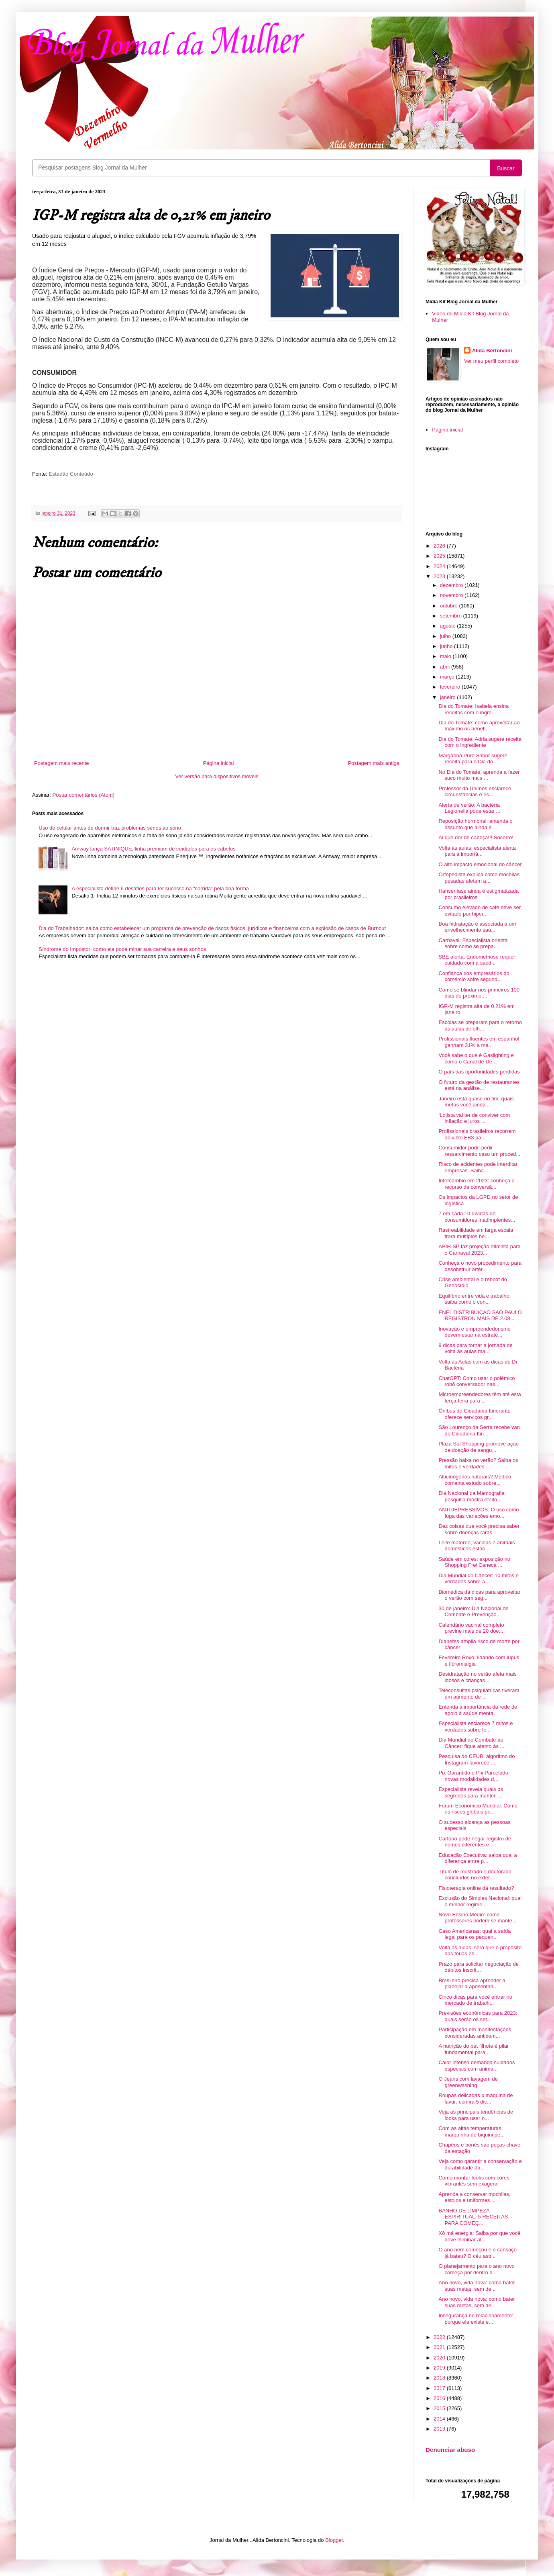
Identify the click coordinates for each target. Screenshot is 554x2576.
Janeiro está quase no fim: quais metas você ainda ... (475, 1102)
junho (447, 646)
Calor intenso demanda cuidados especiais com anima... (476, 2065)
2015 (440, 2408)
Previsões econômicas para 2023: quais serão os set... (477, 2016)
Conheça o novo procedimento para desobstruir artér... (479, 1266)
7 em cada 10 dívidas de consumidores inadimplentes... (476, 1216)
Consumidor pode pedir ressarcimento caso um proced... (479, 1151)
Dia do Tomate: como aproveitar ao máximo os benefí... (478, 726)
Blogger (334, 2540)
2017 (440, 2388)
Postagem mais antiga (373, 763)
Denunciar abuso (450, 2449)
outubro (449, 606)
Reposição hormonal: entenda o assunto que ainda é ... (475, 824)
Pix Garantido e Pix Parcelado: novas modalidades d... (473, 1776)
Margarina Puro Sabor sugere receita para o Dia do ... (472, 758)
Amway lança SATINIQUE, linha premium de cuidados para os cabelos (153, 849)
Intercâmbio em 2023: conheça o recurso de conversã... (476, 1184)
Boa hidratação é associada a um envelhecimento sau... (477, 927)
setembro (451, 616)
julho (446, 636)
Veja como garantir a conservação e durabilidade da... (479, 2164)
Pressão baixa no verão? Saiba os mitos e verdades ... (478, 1463)
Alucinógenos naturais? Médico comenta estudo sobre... (474, 1480)
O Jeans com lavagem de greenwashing (467, 2082)
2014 (440, 2419)
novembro (452, 595)
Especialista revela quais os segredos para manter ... (470, 1792)
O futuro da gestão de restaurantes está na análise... (478, 1085)
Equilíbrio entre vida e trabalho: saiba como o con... (474, 1299)
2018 (440, 2378)
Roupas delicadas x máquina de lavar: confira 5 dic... (475, 2098)
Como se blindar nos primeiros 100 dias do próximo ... (478, 993)
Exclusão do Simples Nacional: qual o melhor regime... (479, 1901)
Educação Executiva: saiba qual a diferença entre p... (477, 1858)
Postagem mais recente (61, 763)
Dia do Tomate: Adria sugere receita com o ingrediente (479, 742)
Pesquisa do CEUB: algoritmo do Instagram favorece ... (476, 1759)
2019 (440, 2368)
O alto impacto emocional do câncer (479, 864)
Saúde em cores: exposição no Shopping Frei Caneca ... (474, 1562)
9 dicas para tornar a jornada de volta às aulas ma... (475, 1348)
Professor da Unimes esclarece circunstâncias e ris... (474, 791)
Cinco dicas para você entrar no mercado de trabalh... (475, 2000)
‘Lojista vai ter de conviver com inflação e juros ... (474, 1118)
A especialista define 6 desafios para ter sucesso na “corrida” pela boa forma (160, 888)
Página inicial (218, 763)
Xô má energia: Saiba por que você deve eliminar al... (479, 2236)
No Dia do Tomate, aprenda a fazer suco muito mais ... (478, 775)
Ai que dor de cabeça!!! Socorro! (475, 837)
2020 (440, 2358)
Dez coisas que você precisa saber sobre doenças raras (478, 1529)
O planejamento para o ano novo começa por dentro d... (476, 2269)
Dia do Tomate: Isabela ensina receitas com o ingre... (473, 709)
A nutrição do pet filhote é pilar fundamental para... (473, 2049)
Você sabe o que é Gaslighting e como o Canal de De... (475, 1058)
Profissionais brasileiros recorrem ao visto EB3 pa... (476, 1134)
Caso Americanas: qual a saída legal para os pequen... (474, 1934)
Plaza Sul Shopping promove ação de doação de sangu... (478, 1447)
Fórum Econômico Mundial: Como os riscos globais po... (477, 1809)
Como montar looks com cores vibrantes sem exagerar (473, 2181)
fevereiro (451, 687)
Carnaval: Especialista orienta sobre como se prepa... (472, 943)
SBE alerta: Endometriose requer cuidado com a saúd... (476, 960)
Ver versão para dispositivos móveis (216, 776)
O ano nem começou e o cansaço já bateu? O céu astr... (477, 2253)
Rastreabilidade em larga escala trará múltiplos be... (475, 1233)
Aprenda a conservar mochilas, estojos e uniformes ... (474, 2197)
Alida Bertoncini (492, 351)
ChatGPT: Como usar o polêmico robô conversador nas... (476, 1381)
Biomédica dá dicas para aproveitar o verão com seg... (479, 1595)
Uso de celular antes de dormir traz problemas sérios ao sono (110, 828)
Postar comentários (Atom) (84, 795)
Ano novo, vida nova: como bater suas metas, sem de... (476, 2286)
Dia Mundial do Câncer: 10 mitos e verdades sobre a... (478, 1578)
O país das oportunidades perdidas (478, 1072)
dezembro (452, 585)
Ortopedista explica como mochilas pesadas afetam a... (478, 877)
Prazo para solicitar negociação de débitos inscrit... (478, 1967)
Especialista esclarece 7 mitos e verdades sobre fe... (475, 1726)
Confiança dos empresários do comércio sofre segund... (473, 976)
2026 (440, 546)
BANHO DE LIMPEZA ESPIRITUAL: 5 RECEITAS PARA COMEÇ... (473, 2217)
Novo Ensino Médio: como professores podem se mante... (477, 1918)
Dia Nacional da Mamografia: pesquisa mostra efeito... (472, 1496)
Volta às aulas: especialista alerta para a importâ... (476, 851)
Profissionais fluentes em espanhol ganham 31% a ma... (478, 1042)
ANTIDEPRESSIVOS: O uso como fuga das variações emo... (478, 1513)
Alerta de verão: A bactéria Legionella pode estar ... (469, 808)
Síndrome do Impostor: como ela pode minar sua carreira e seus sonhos (122, 949)
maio (446, 656)
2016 (440, 2398)
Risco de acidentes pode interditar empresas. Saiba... (477, 1167)
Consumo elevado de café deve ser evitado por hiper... (479, 910)
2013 (440, 2429)
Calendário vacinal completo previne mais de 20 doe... (471, 1628)
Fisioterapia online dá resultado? (476, 1888)
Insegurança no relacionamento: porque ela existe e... (475, 2318)
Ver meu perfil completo (491, 361)
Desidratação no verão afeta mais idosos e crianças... (477, 1677)
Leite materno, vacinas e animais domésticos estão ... (476, 1545)
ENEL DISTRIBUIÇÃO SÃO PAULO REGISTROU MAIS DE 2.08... (479, 1315)
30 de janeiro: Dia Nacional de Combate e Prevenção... (473, 1611)
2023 (440, 576)
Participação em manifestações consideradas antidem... (474, 2032)
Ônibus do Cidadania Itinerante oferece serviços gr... (474, 1414)
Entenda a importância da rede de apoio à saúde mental (477, 1710)
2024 (440, 566)
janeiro (448, 697)
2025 (440, 556)
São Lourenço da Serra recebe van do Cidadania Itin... (478, 1430)
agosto (448, 626)
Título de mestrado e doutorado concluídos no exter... (474, 1875)
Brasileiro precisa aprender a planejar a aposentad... (471, 1983)
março (448, 677)
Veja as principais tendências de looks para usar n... (475, 2115)
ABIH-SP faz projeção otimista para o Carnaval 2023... (479, 1249)
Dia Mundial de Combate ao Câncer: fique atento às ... (471, 1743)
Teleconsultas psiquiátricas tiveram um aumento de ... (478, 1693)
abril (445, 667)
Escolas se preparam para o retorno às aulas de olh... (479, 1025)
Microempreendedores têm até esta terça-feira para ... (479, 1397)
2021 (440, 2347)
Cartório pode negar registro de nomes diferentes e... (474, 1842)
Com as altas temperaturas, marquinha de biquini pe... (471, 2131)
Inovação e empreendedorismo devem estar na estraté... (474, 1332)
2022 (440, 2337)
